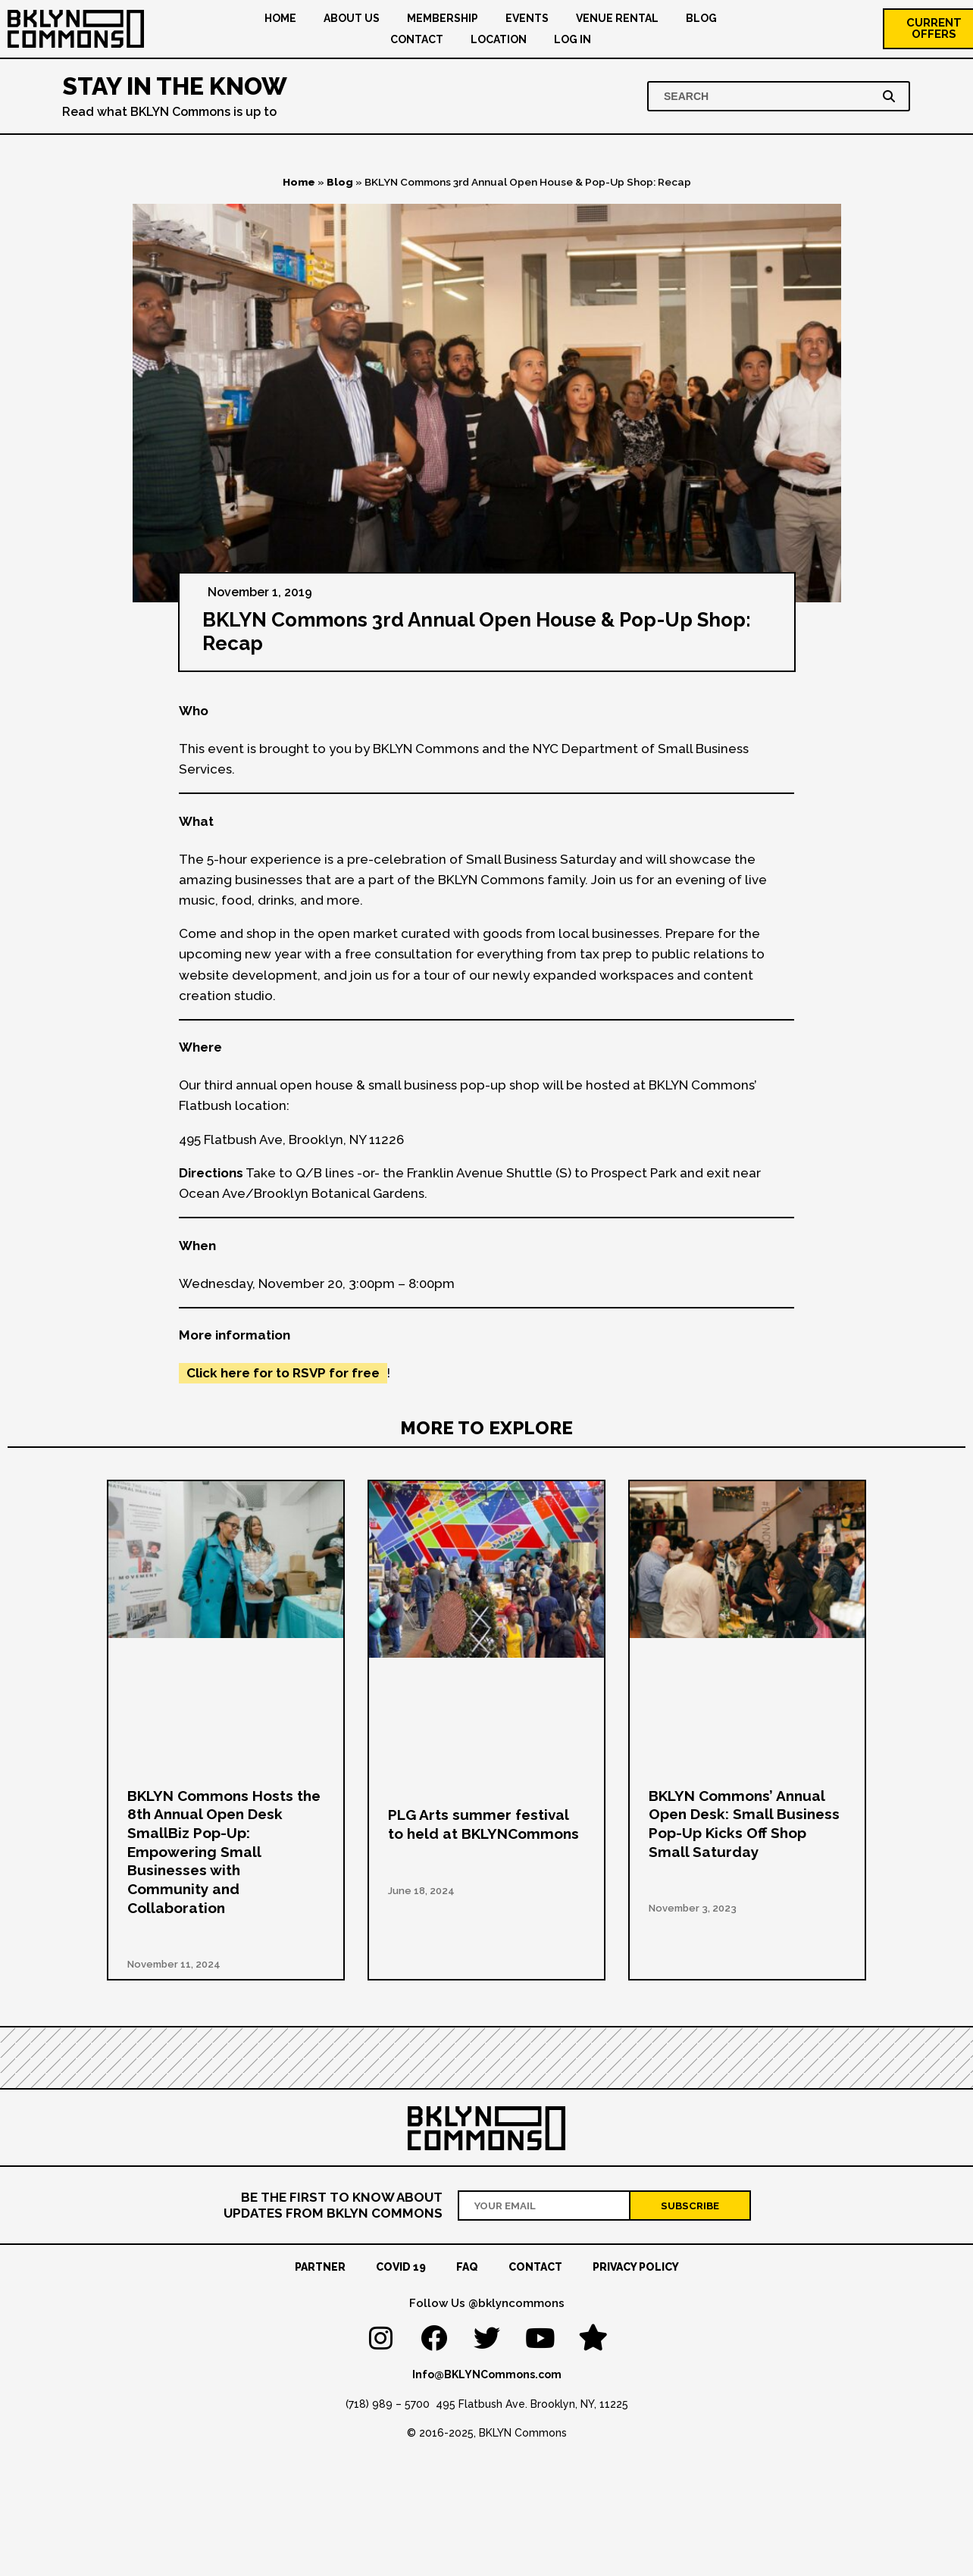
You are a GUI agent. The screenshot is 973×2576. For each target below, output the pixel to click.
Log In (572, 39)
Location (499, 39)
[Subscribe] (690, 2205)
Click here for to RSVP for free (283, 1372)
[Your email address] (544, 2205)
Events (527, 18)
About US (352, 18)
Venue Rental (617, 18)
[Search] (892, 96)
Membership (442, 18)
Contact (416, 39)
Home (280, 18)
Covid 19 (401, 2267)
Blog (701, 18)
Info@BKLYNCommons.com (487, 2374)
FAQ (467, 2267)
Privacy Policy (636, 2267)
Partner (320, 2267)
